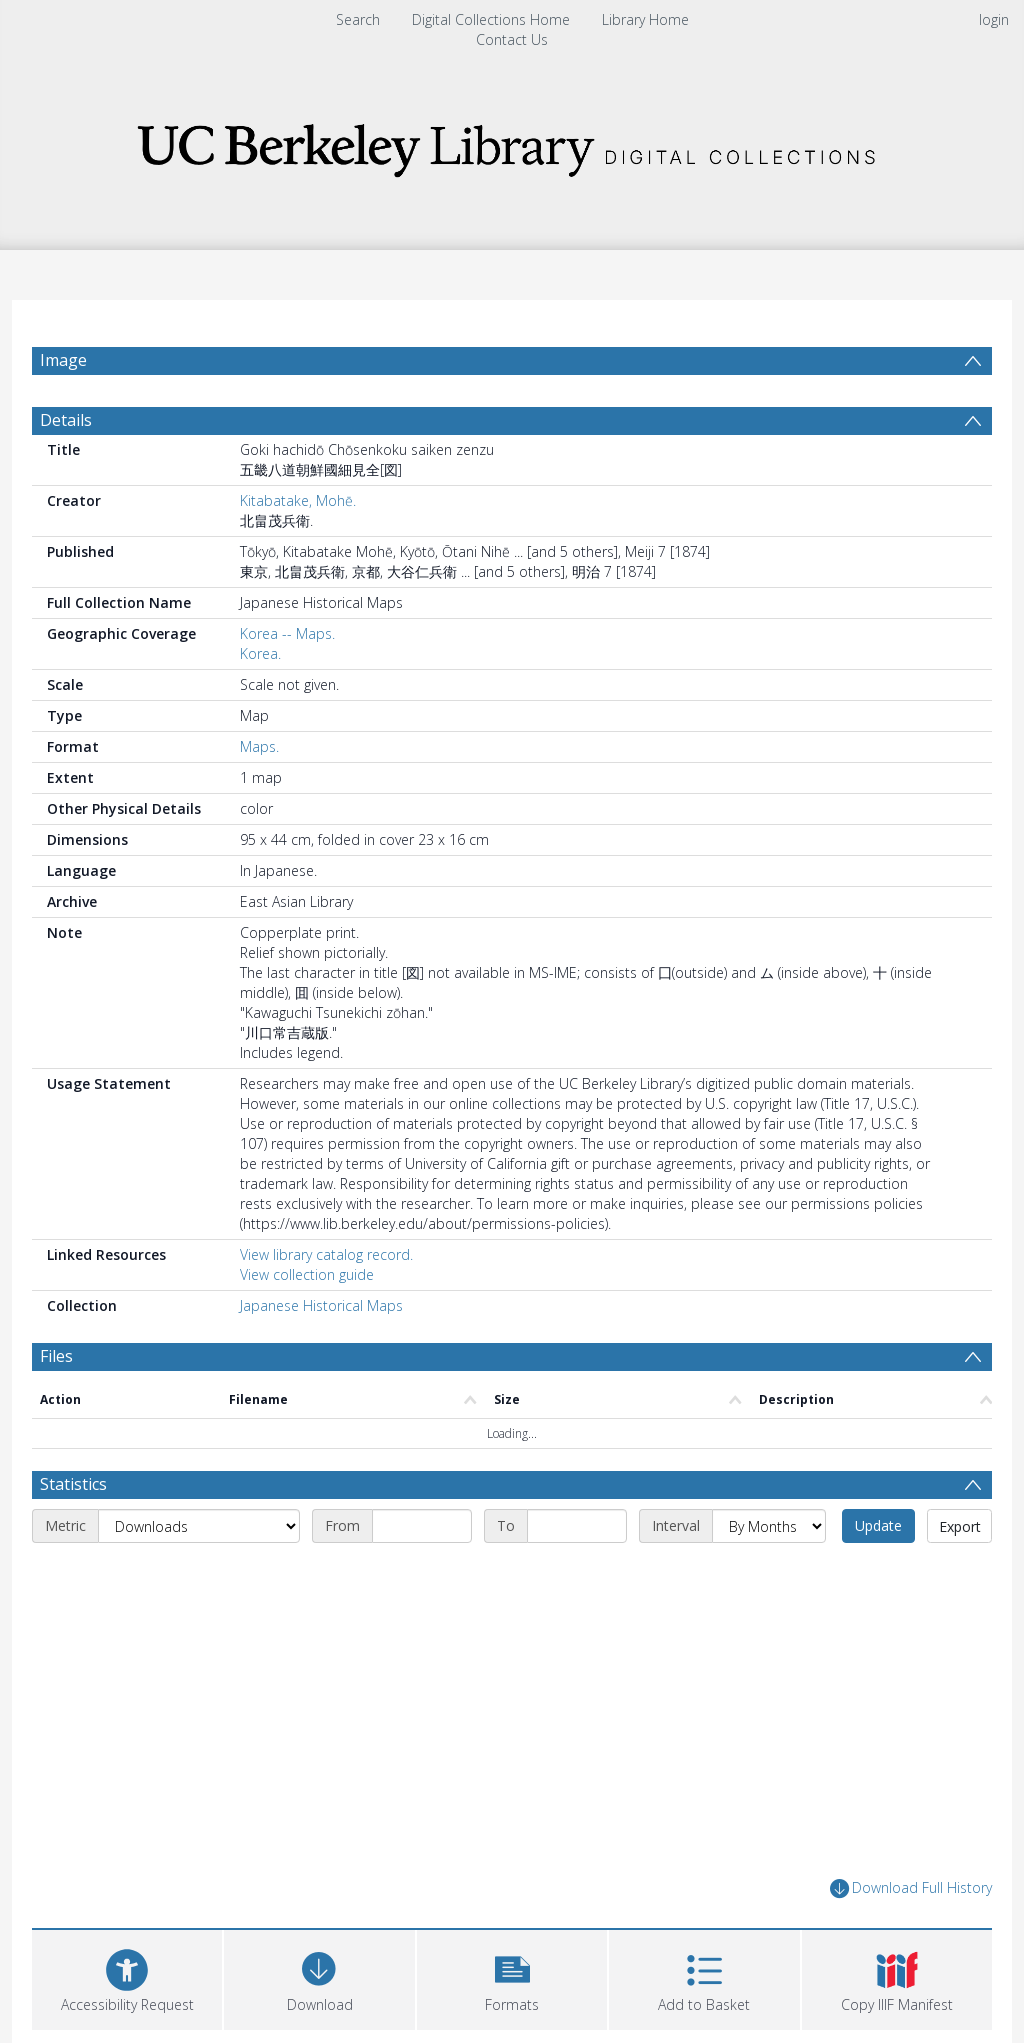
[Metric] (199, 1526)
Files (56, 1356)
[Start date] (422, 1526)
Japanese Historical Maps (321, 1305)
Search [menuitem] (358, 19)
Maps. (259, 746)
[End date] (577, 1526)
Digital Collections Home (491, 19)
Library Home (645, 19)
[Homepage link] (512, 144)
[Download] (319, 1977)
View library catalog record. (326, 1254)
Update (878, 1525)
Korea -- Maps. (287, 633)
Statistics (73, 1484)
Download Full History (911, 1888)
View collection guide (307, 1274)
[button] (512, 1977)
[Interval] (769, 1526)
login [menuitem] (994, 19)
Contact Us (512, 39)
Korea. (260, 653)
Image (63, 360)
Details (66, 420)
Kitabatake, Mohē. (298, 500)
